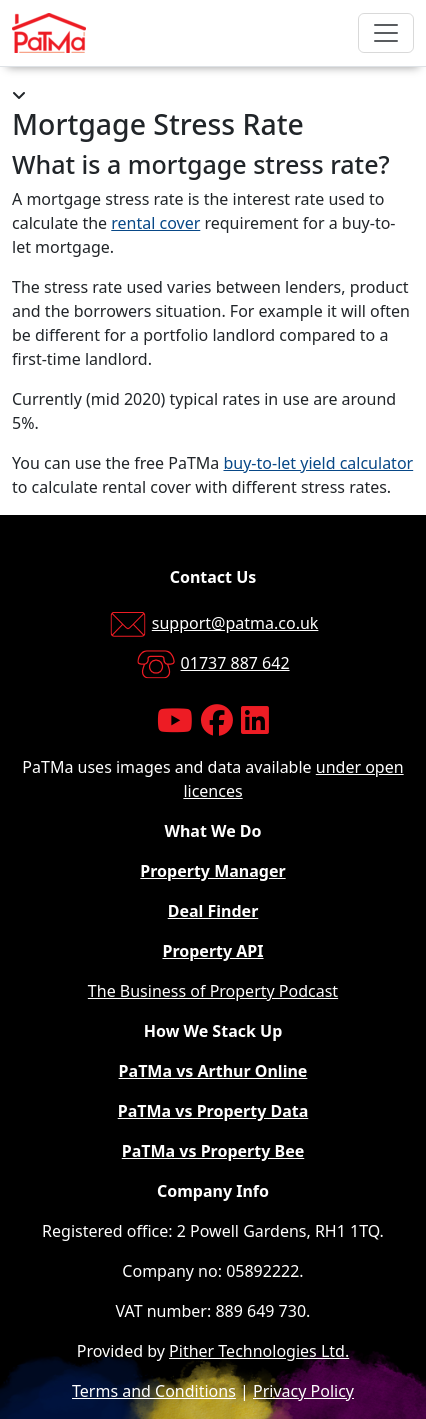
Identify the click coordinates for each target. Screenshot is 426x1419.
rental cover (155, 223)
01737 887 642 (235, 663)
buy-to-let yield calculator (318, 463)
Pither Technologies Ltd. (259, 1351)
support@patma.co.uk (235, 623)
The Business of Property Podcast (213, 991)
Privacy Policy (303, 1391)
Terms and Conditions (154, 1391)
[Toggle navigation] (386, 33)
